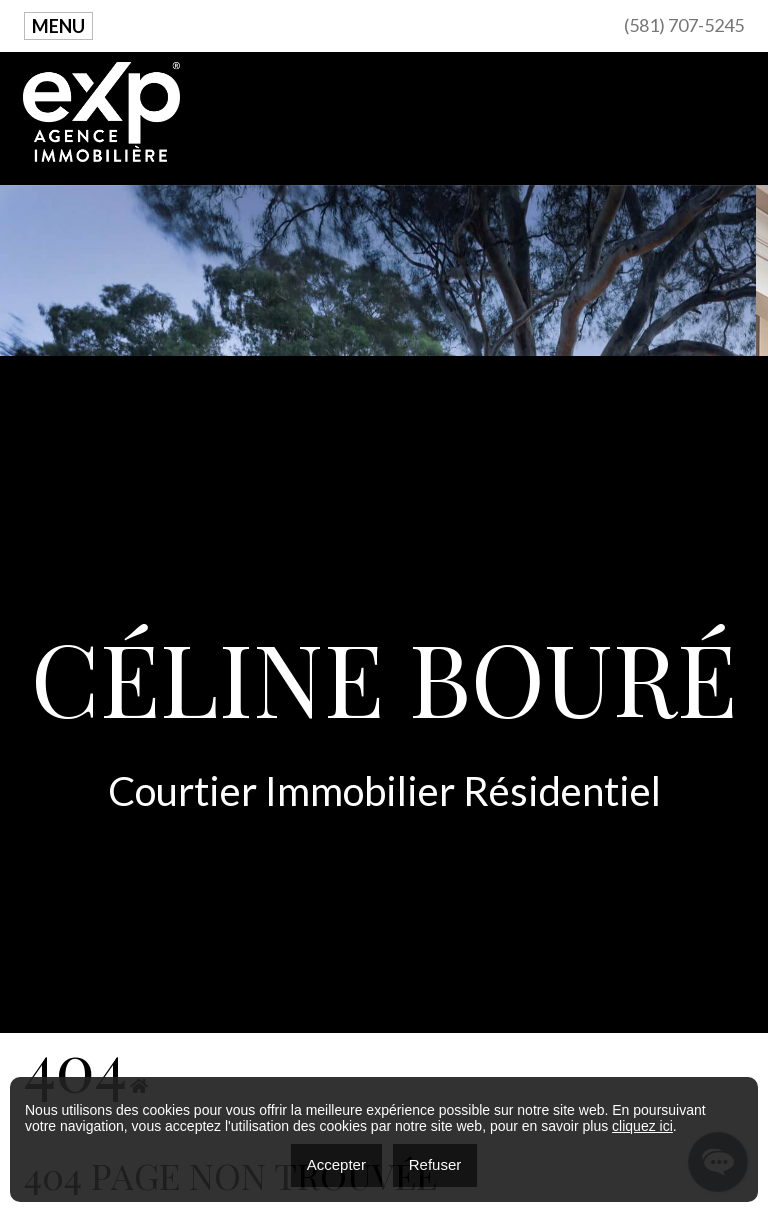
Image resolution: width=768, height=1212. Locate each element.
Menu (58, 26)
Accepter (336, 1164)
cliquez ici (642, 1126)
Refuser (435, 1164)
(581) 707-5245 (684, 25)
